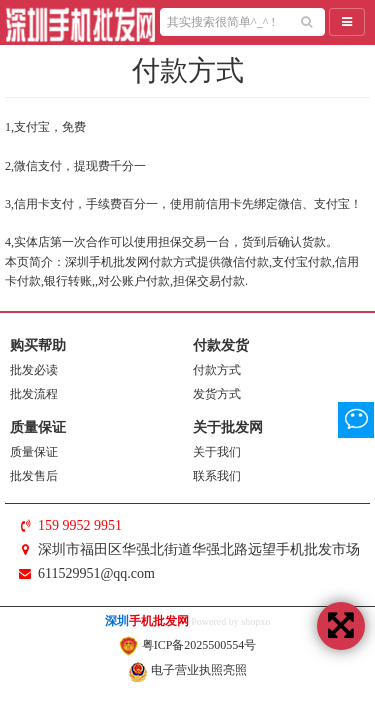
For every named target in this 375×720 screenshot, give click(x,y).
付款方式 (217, 370)
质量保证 (34, 452)
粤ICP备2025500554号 (188, 645)
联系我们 (217, 476)
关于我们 (217, 452)
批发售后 (34, 476)
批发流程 (34, 394)
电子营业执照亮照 (187, 670)
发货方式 (217, 394)
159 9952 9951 (80, 525)
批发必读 (34, 370)
